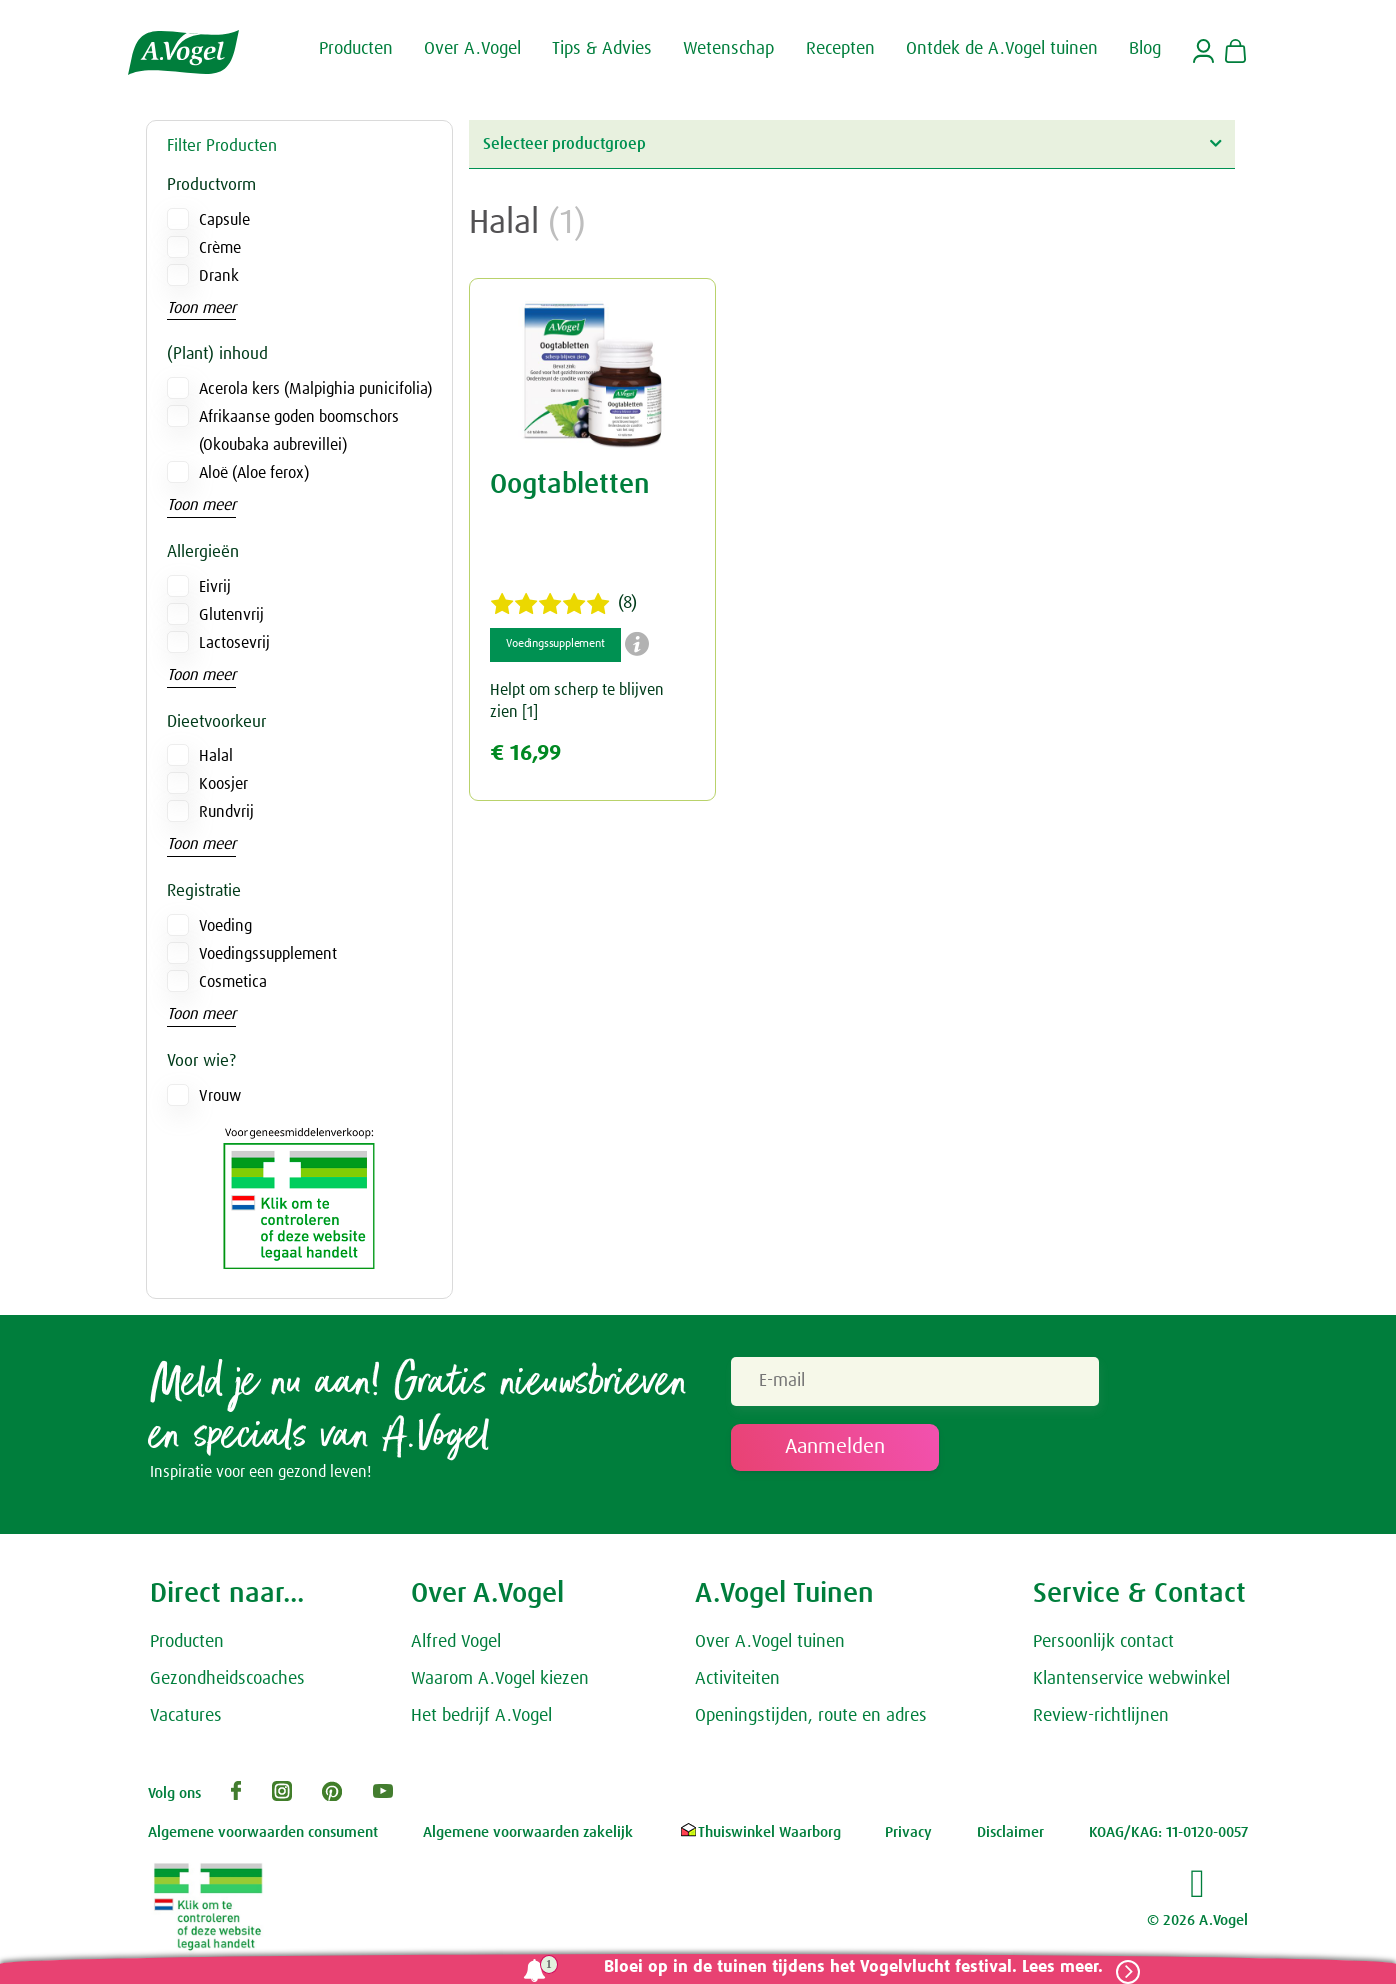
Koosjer (223, 784)
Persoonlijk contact (1103, 1647)
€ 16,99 (525, 753)
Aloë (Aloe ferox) (254, 473)
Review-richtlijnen (1101, 1720)
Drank (219, 276)
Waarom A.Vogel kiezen (500, 1684)
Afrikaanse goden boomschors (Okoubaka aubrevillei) (299, 431)
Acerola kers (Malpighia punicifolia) (315, 389)
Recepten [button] (840, 48)
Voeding (225, 926)
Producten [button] (356, 48)
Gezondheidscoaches (227, 1684)
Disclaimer (1010, 1837)
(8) (563, 604)
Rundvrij (226, 812)
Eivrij (215, 587)
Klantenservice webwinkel (1131, 1684)
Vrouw (220, 1096)
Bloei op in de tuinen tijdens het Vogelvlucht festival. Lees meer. (845, 1967)
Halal (216, 756)
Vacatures (186, 1720)
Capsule (224, 220)
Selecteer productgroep (852, 143)
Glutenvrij (231, 615)
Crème (220, 248)
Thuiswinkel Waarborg (759, 1837)
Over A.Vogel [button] (472, 48)
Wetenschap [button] (728, 48)
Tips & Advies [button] (602, 48)
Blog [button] (1145, 48)
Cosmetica (233, 982)
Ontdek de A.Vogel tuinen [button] (1002, 48)
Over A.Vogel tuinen (770, 1647)
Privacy (908, 1837)
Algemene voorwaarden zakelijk (528, 1837)
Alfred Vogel (456, 1647)
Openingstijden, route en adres (811, 1720)
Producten (187, 1647)
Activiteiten (737, 1684)
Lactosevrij (234, 643)
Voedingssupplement (268, 954)
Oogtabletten (570, 485)
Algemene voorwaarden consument (263, 1837)
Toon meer (201, 308)
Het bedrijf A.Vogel (481, 1720)
